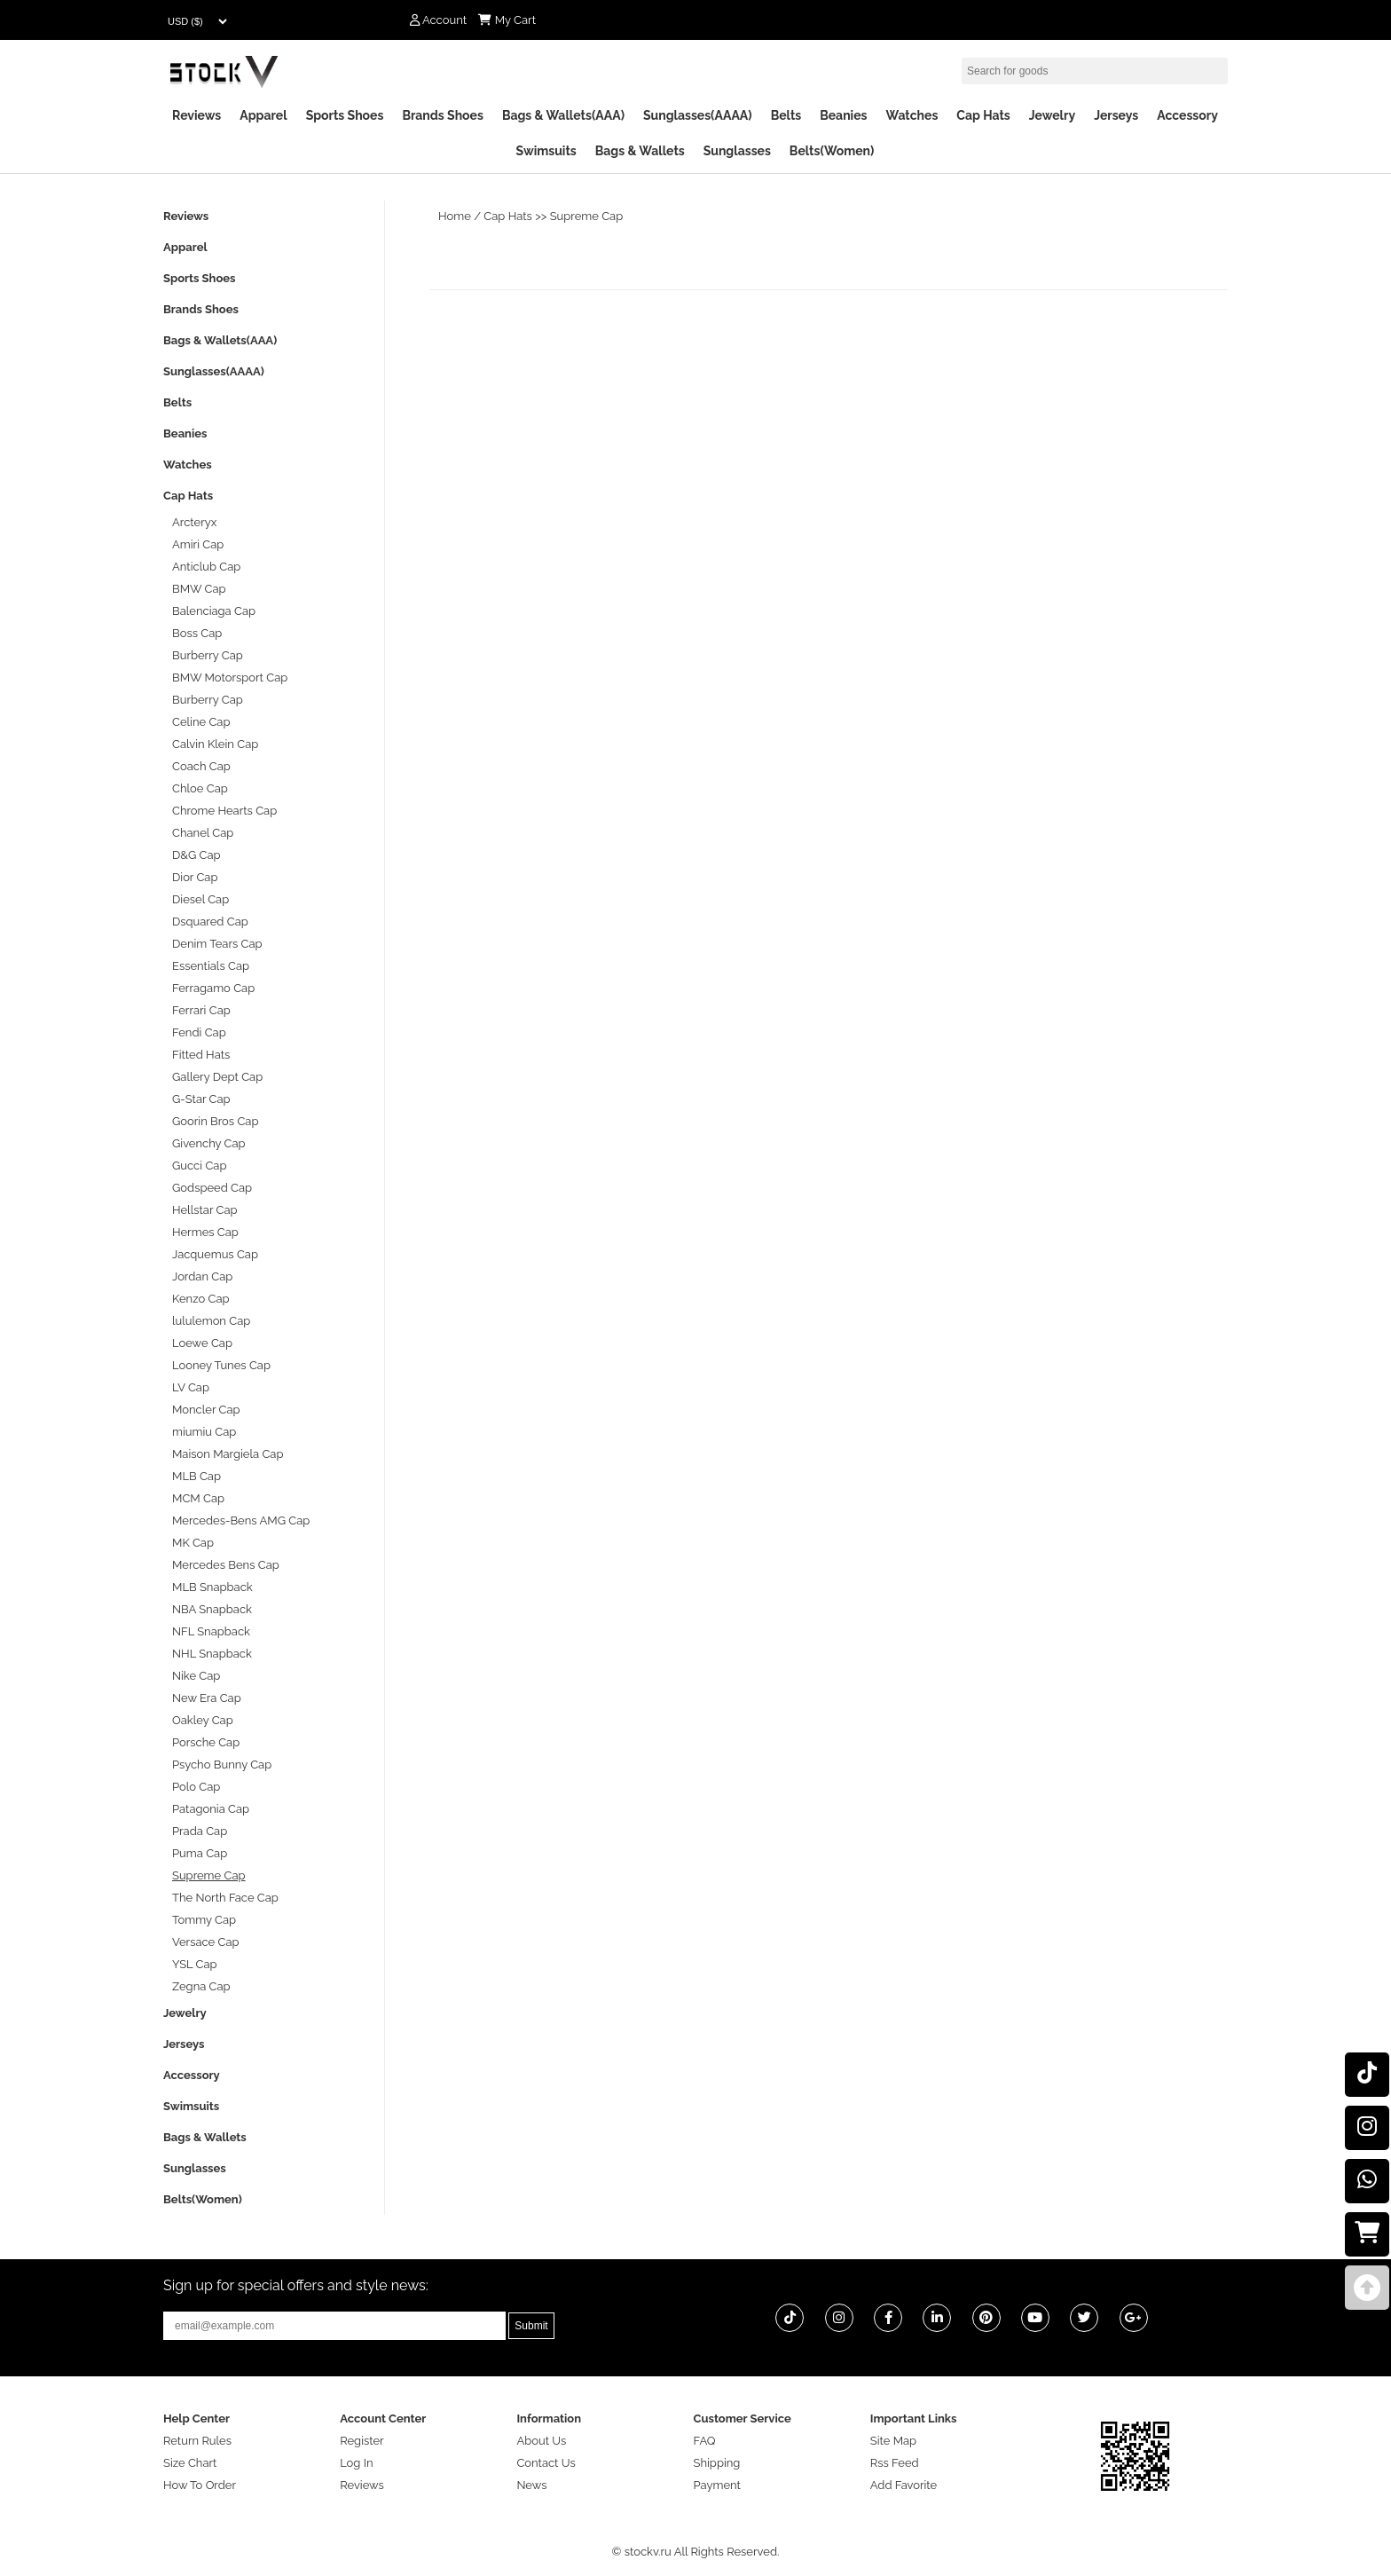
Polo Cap (196, 1786)
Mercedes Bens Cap (225, 1565)
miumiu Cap (204, 1431)
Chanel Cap (202, 832)
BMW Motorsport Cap (229, 677)
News (531, 2485)
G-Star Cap (201, 1099)
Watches (911, 115)
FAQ (705, 2440)
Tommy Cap (204, 1919)
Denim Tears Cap (217, 943)
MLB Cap (196, 1476)
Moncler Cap (206, 1409)
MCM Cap (198, 1498)
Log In (356, 2463)
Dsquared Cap (210, 921)
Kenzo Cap (201, 1298)
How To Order (199, 2485)
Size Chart (189, 2463)
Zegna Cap (201, 1986)
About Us (541, 2440)
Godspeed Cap (212, 1187)
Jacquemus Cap (215, 1254)
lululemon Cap (211, 1320)
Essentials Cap (210, 966)
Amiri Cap (198, 544)
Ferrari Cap (201, 1010)
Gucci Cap (199, 1165)
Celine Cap (201, 722)
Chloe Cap (200, 788)
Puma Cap (199, 1853)
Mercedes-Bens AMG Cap (241, 1520)
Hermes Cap (205, 1232)
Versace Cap (206, 1942)
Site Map (893, 2440)
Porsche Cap (206, 1742)
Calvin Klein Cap (215, 744)
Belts (786, 115)
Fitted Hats (201, 1054)
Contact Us (545, 2463)
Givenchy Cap (209, 1143)
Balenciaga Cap (213, 611)
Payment (717, 2485)
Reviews (196, 115)
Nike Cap (196, 1675)
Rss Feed (894, 2463)
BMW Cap (199, 588)
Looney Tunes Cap (221, 1365)
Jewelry (1052, 115)
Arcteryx (194, 522)
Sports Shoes (345, 115)
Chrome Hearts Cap (224, 810)
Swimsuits (546, 151)
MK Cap (193, 1542)
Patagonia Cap (210, 1809)
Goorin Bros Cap (215, 1121)
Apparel (263, 115)
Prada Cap (199, 1831)
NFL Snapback (211, 1631)
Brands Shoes (442, 115)
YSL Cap (194, 1964)
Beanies (843, 115)
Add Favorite (903, 2485)
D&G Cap (196, 855)
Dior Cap (194, 877)
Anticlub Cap (206, 566)
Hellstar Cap (205, 1210)
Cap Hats (983, 115)
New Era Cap (206, 1698)
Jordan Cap (202, 1276)
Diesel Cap (200, 899)
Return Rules (197, 2440)
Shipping (717, 2463)
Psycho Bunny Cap (221, 1764)
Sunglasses (737, 151)
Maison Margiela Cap (227, 1454)
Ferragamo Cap (213, 988)
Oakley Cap (202, 1720)
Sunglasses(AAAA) (697, 115)
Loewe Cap (202, 1343)
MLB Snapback (212, 1587)
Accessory (1187, 115)
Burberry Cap (207, 655)
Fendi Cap (199, 1032)
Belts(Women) (832, 151)
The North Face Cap (225, 1897)
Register (362, 2440)
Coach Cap (201, 766)
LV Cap (190, 1387)
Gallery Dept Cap (217, 1076)
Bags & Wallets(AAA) (563, 115)
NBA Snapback (212, 1609)
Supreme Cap (587, 216)
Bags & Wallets (640, 151)
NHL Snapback (212, 1653)
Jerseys (1116, 115)
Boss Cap (197, 633)
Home (454, 216)
